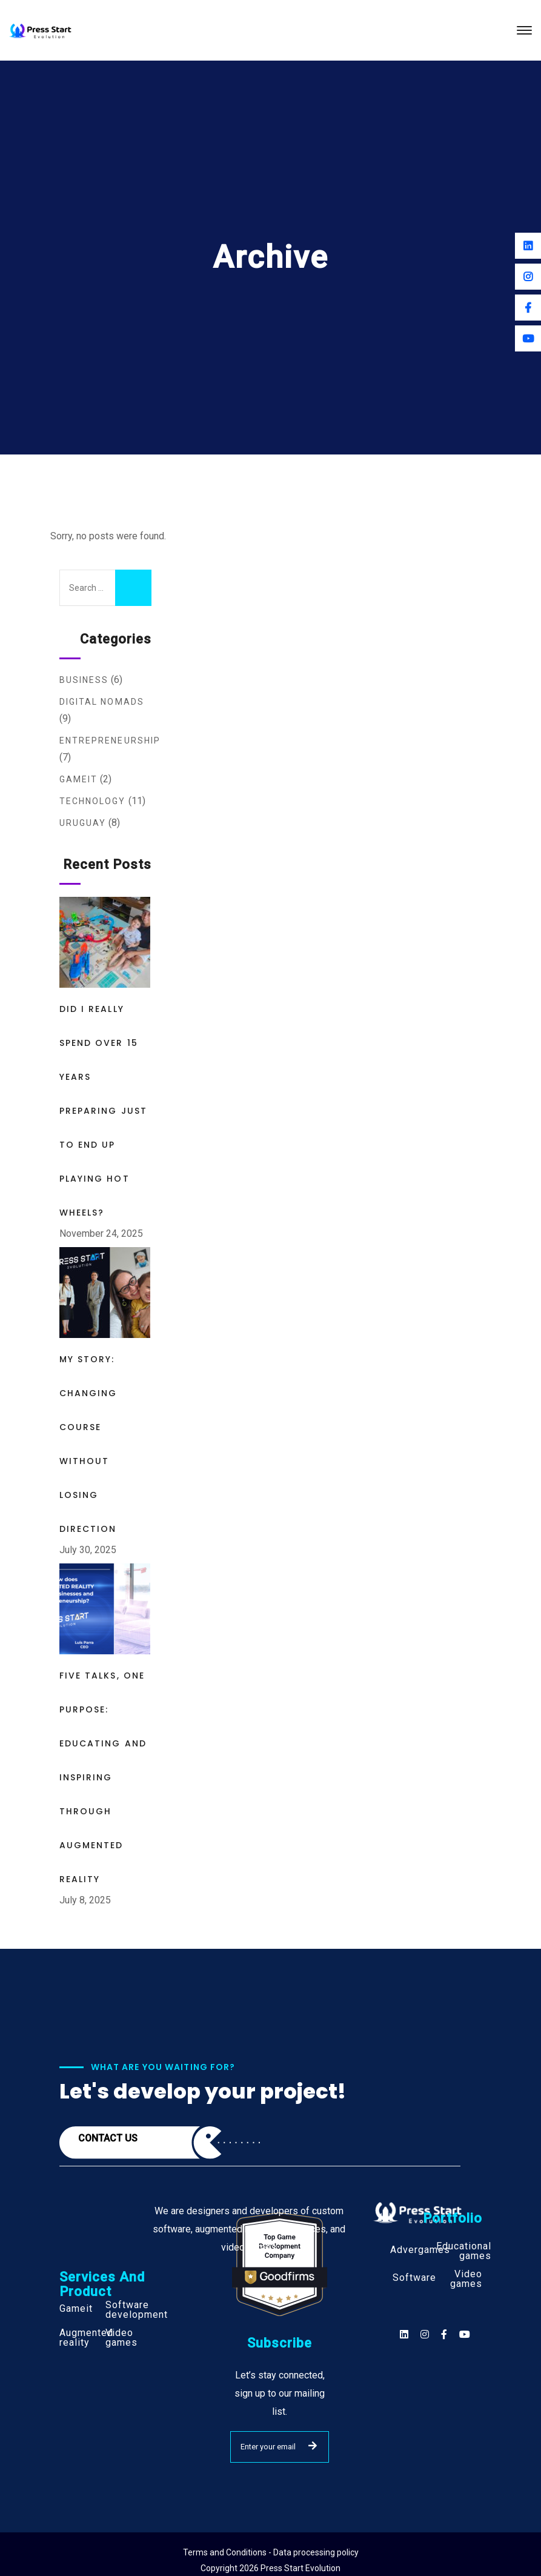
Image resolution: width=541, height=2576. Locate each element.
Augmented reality (86, 2338)
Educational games (463, 2251)
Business (84, 680)
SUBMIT (313, 2446)
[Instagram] (528, 276)
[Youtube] (528, 338)
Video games (121, 2338)
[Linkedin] (528, 246)
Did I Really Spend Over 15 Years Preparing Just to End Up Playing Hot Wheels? (103, 1111)
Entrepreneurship (110, 740)
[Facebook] (528, 307)
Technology (92, 801)
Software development (136, 2310)
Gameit (78, 779)
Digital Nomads (101, 702)
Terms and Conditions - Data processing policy (271, 2552)
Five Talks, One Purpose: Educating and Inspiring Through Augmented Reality (103, 1777)
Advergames (420, 2250)
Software (414, 2278)
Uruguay (83, 823)
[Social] (464, 2334)
